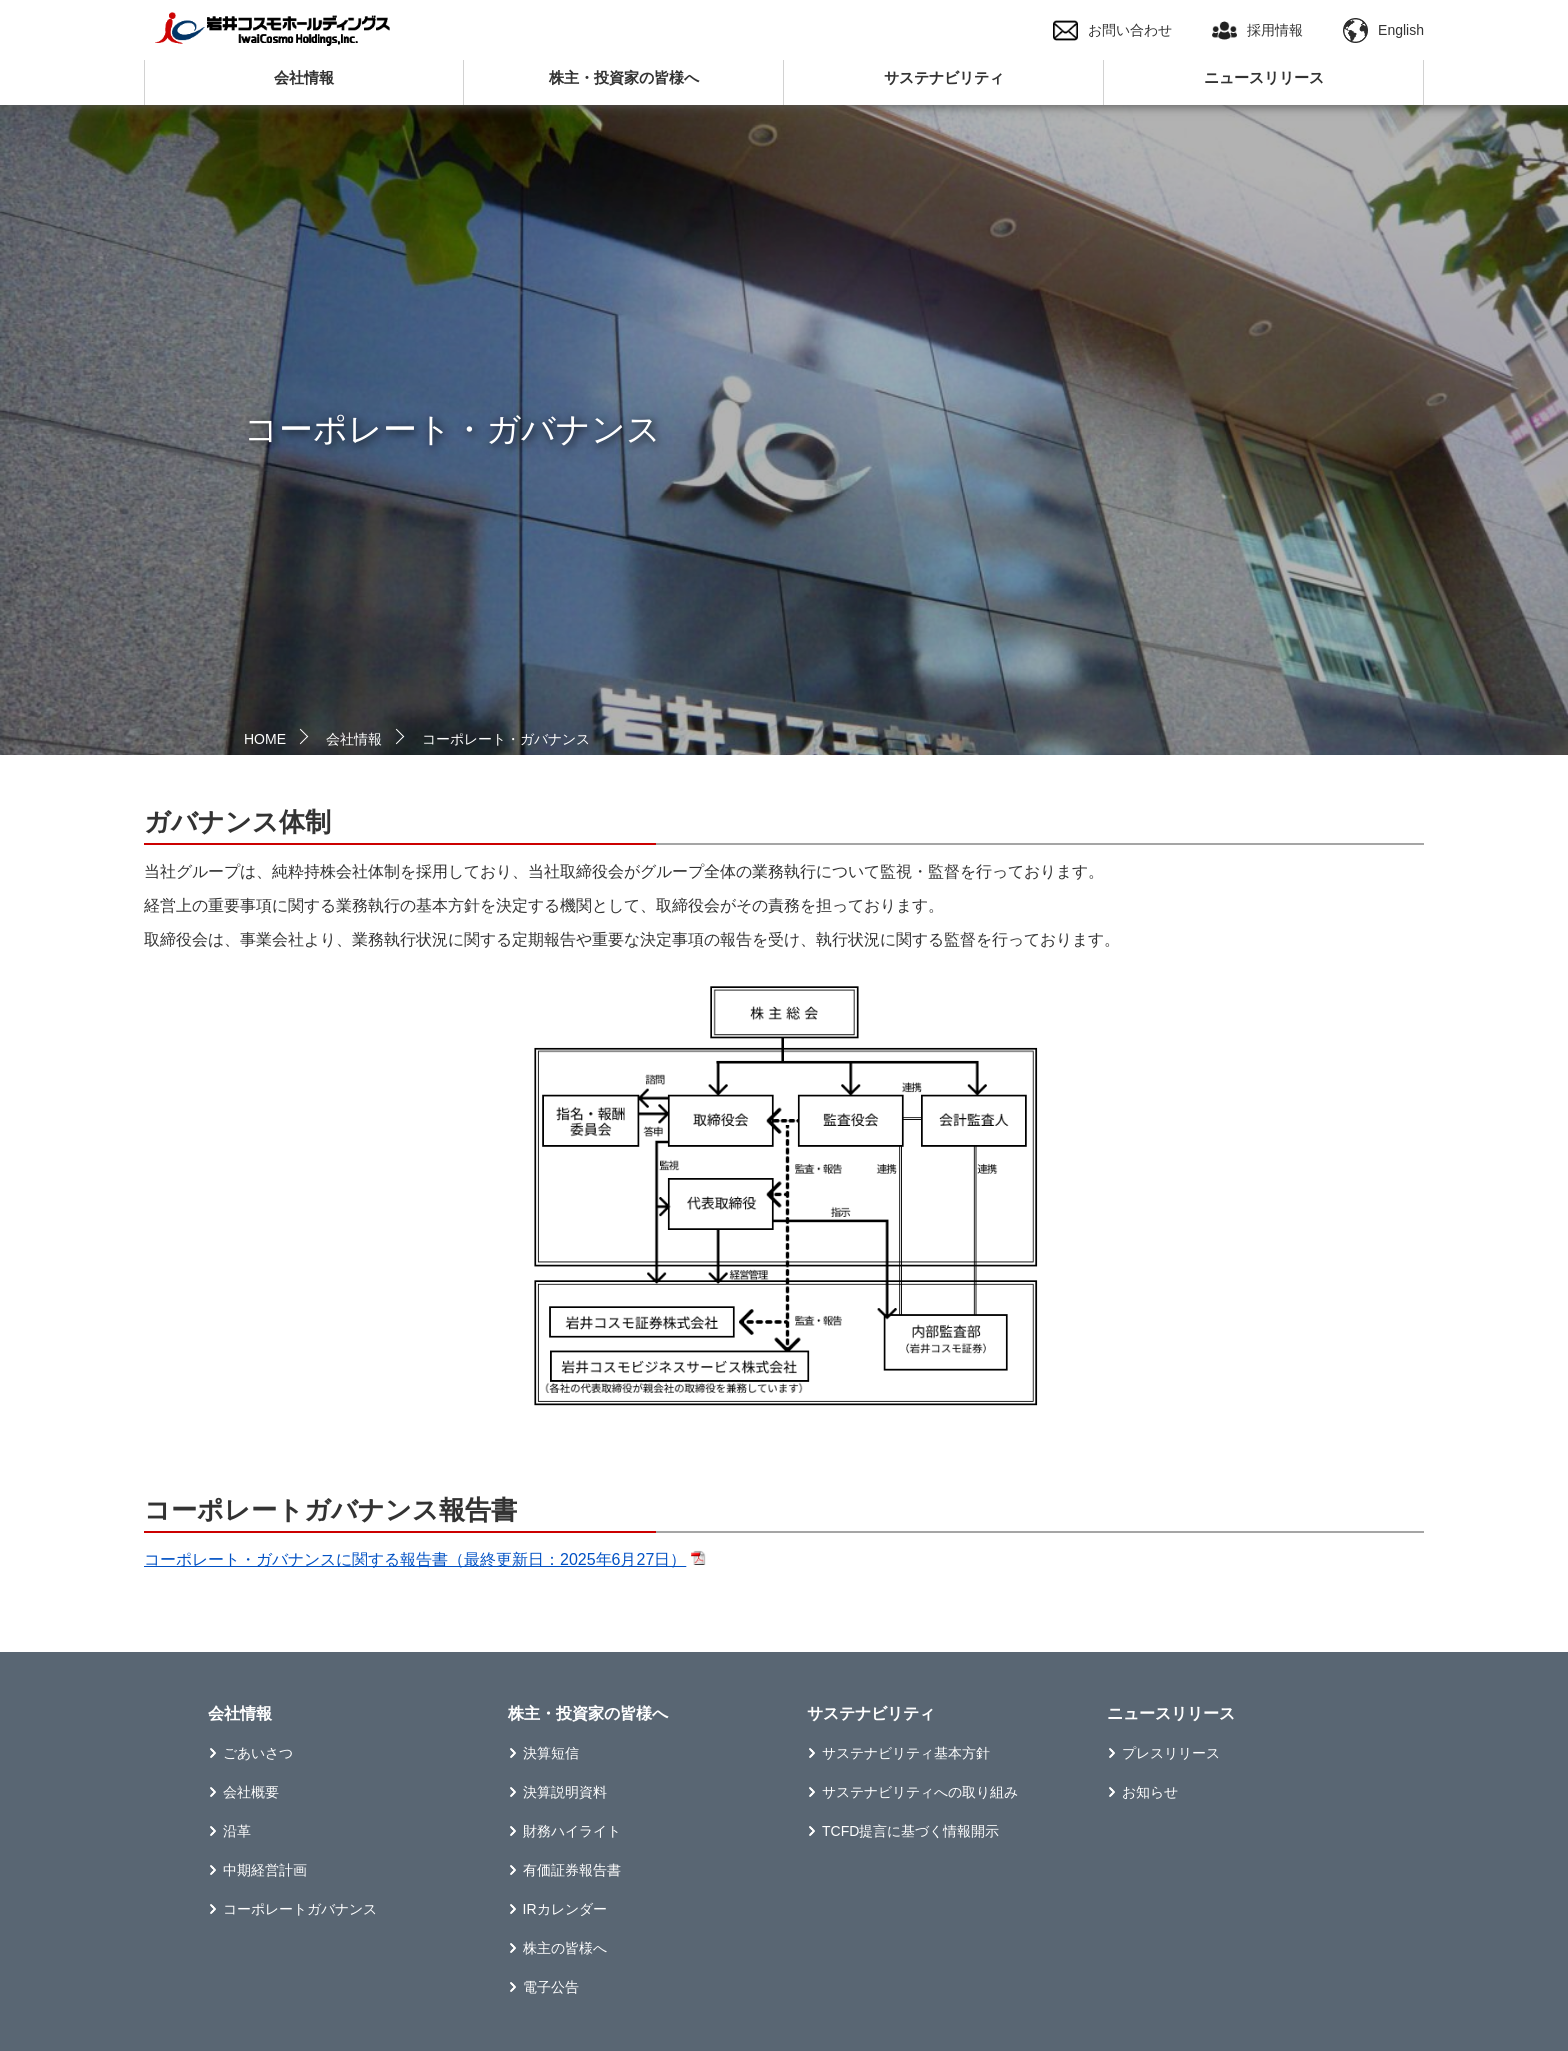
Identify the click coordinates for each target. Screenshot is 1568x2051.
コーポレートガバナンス (300, 1909)
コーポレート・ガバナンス (506, 739)
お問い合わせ (1112, 30)
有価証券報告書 (572, 1870)
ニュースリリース (1264, 77)
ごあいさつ (258, 1753)
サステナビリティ (944, 77)
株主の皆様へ (565, 1948)
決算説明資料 (565, 1792)
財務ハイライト (572, 1831)
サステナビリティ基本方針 (906, 1753)
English (1383, 30)
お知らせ (1150, 1792)
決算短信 (551, 1753)
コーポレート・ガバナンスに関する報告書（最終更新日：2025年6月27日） (415, 1559)
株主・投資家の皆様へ (624, 77)
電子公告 (551, 1987)
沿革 (237, 1831)
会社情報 (304, 77)
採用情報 (1257, 30)
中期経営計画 (265, 1870)
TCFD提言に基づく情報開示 (910, 1831)
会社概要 (251, 1792)
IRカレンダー (565, 1909)
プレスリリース (1171, 1753)
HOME (265, 739)
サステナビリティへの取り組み (920, 1792)
